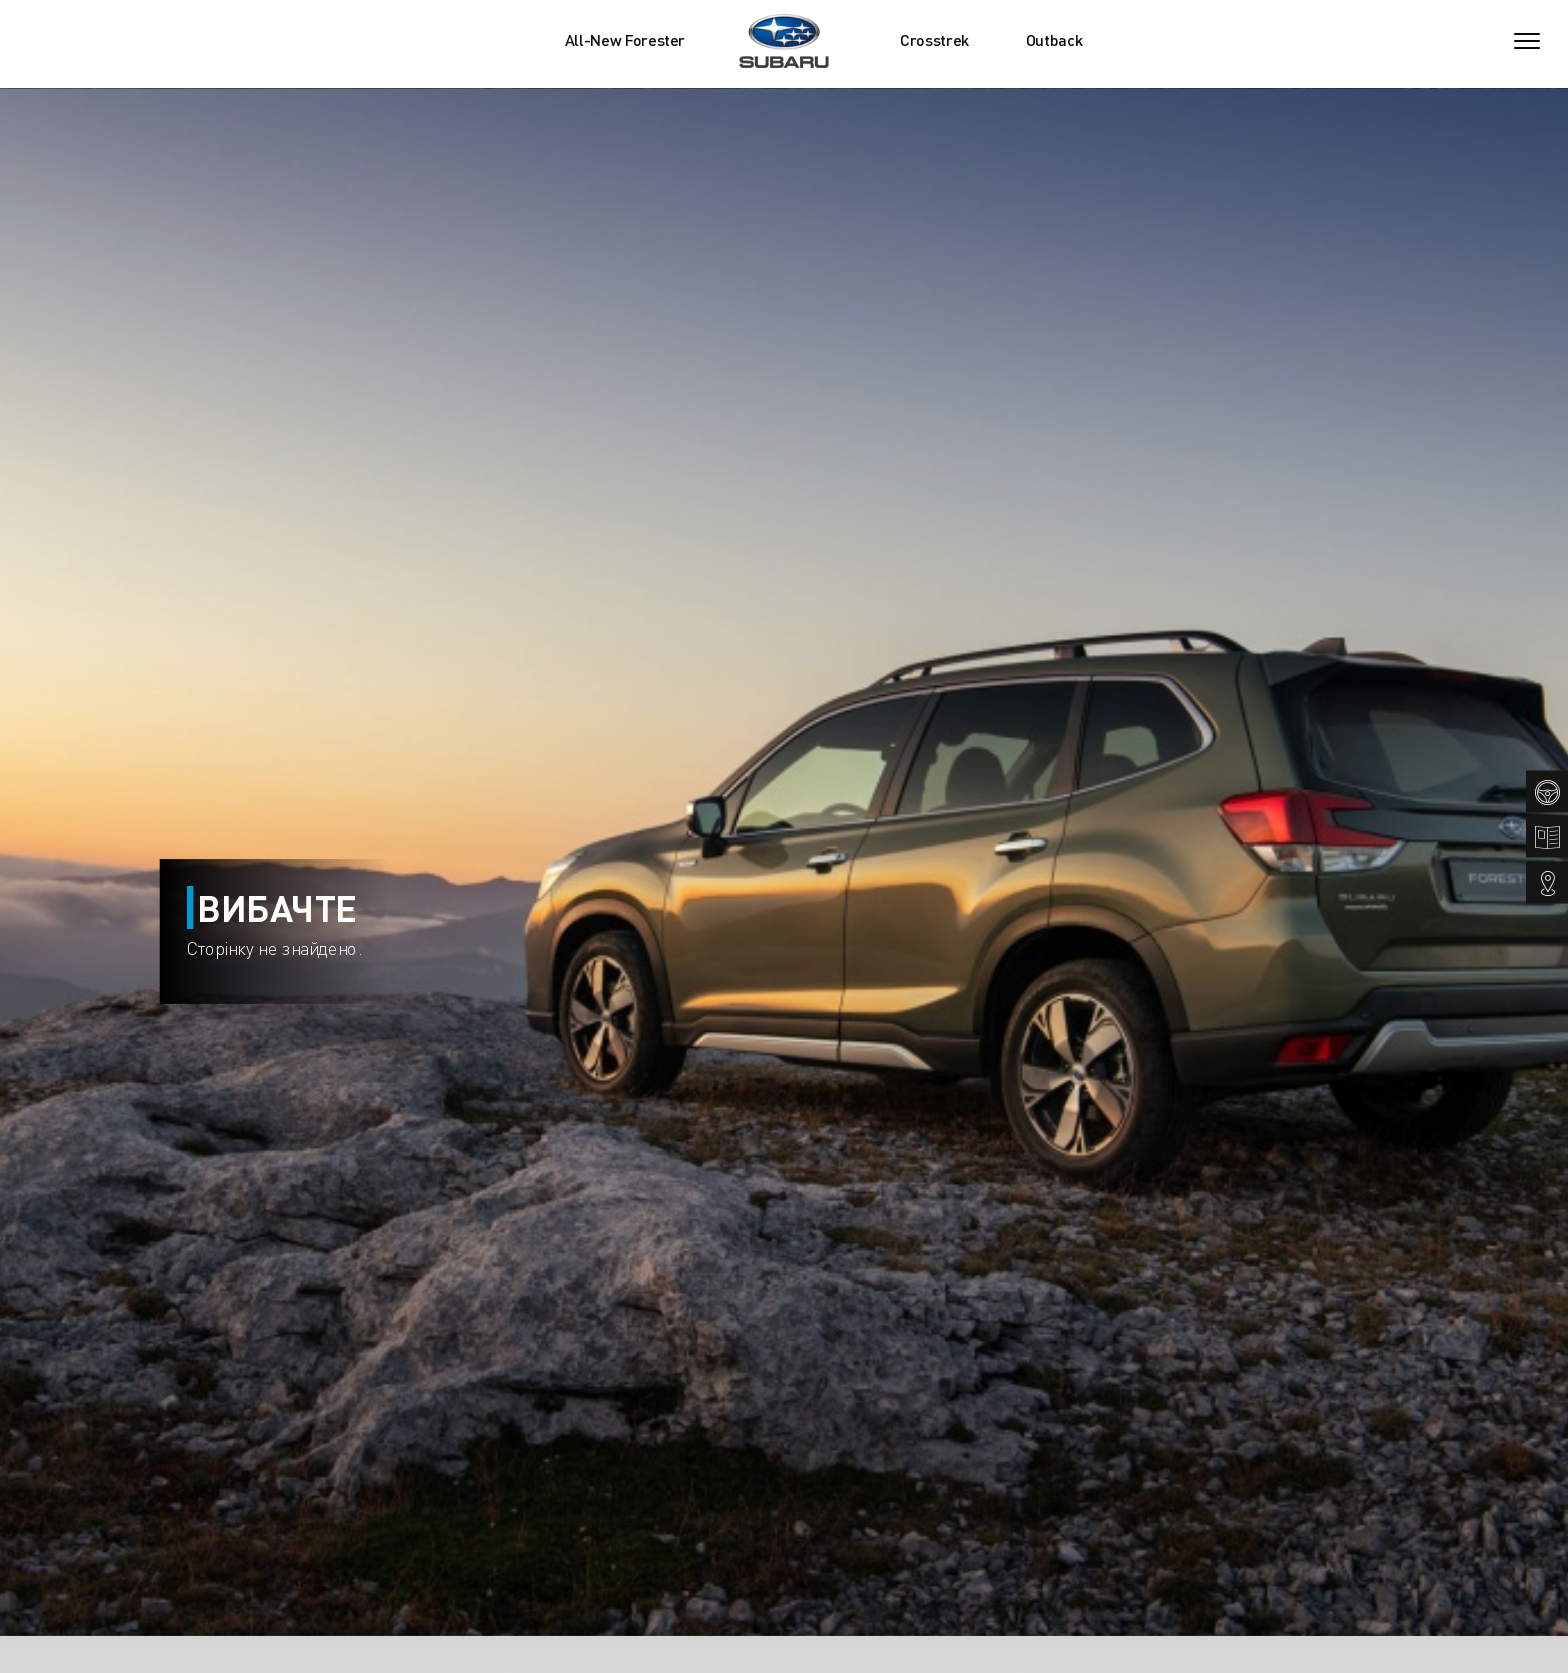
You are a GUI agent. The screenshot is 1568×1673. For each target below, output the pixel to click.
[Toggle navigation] (1527, 41)
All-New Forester (625, 40)
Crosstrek (934, 40)
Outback (1054, 40)
